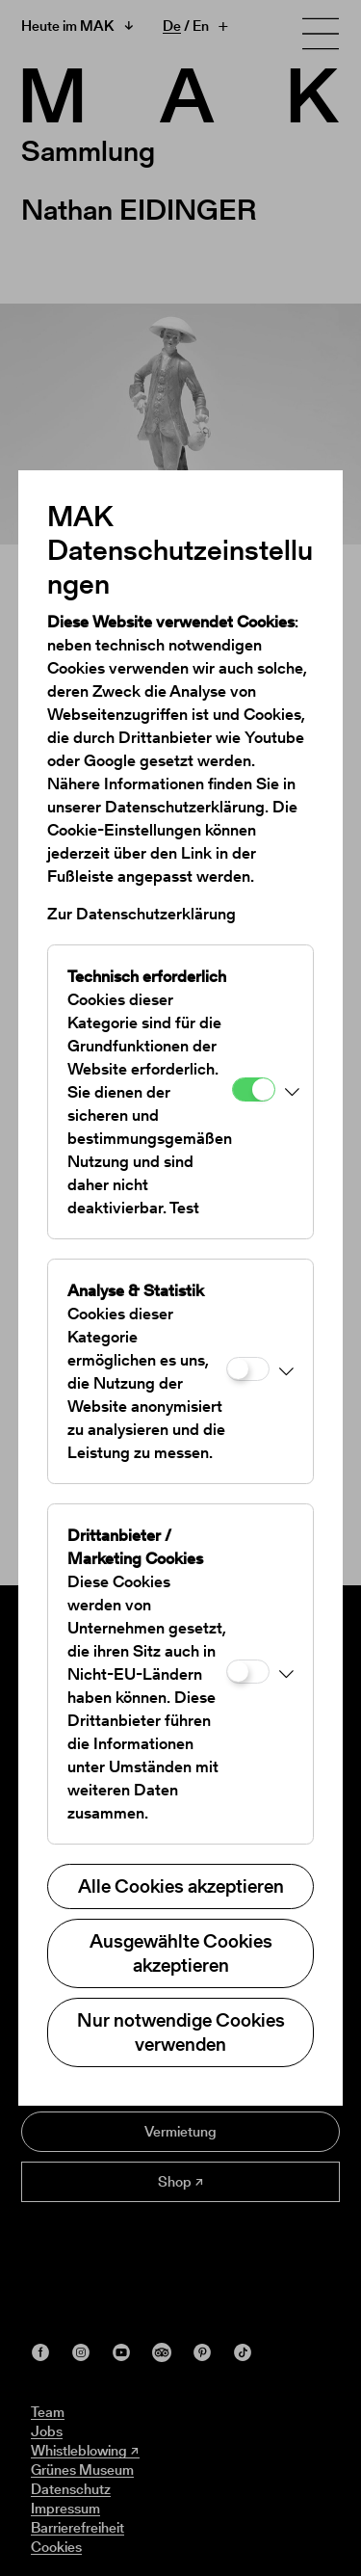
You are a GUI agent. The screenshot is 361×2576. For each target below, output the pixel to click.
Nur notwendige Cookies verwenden (181, 2032)
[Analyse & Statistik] (248, 1369)
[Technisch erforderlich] (253, 1089)
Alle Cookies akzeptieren (181, 1885)
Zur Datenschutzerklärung (141, 913)
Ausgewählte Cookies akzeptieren (181, 1952)
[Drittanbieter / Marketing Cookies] (248, 1672)
